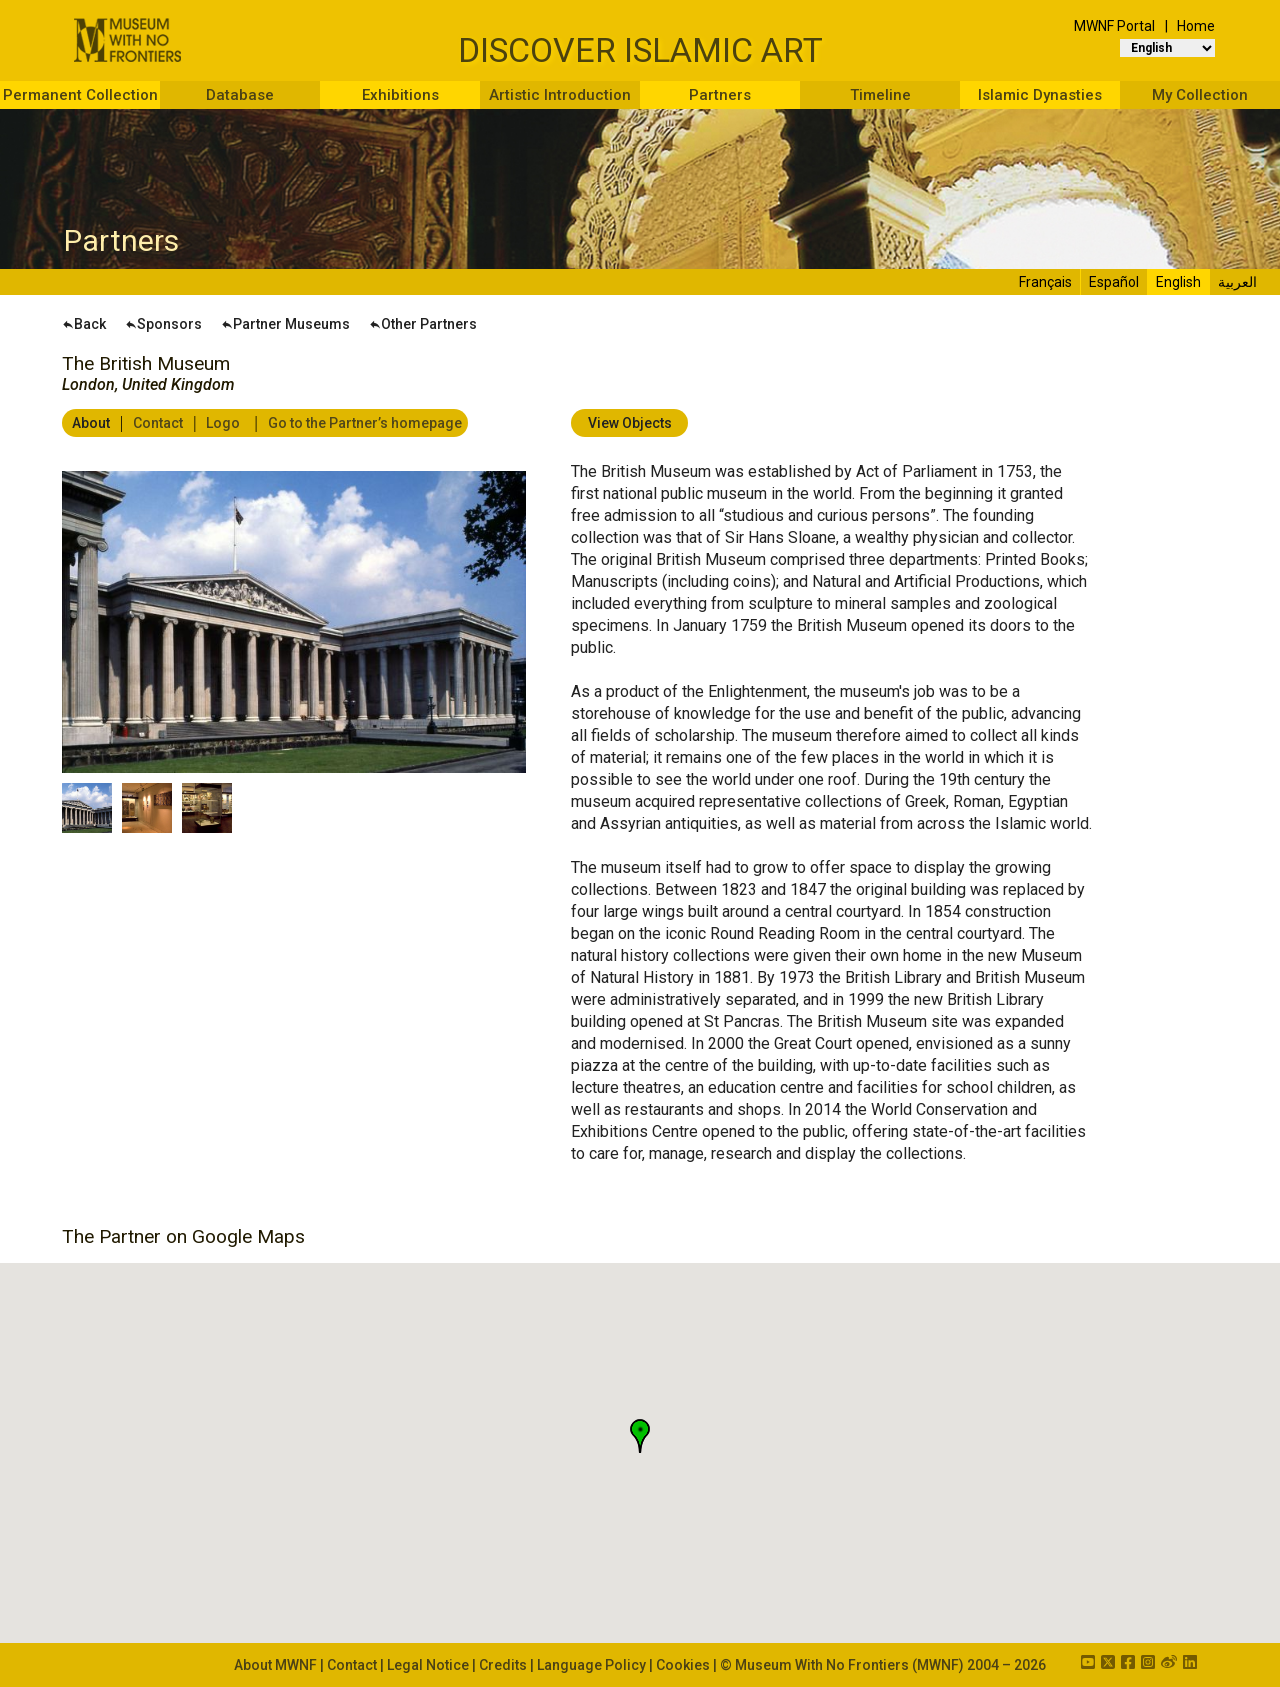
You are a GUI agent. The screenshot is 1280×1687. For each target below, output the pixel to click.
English (1178, 282)
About (89, 423)
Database (240, 95)
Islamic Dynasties (1040, 95)
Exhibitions (400, 95)
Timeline (880, 95)
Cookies (683, 1665)
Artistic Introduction (560, 95)
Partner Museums (285, 324)
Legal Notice (428, 1665)
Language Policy (591, 1665)
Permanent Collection (80, 95)
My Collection (1200, 95)
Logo (221, 423)
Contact (156, 423)
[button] (640, 1436)
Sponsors (163, 324)
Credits (503, 1665)
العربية (1237, 282)
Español (1114, 282)
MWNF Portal (1114, 26)
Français (1045, 282)
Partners (720, 95)
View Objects (630, 423)
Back (84, 324)
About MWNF (275, 1665)
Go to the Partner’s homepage (363, 423)
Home (1196, 26)
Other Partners (423, 324)
